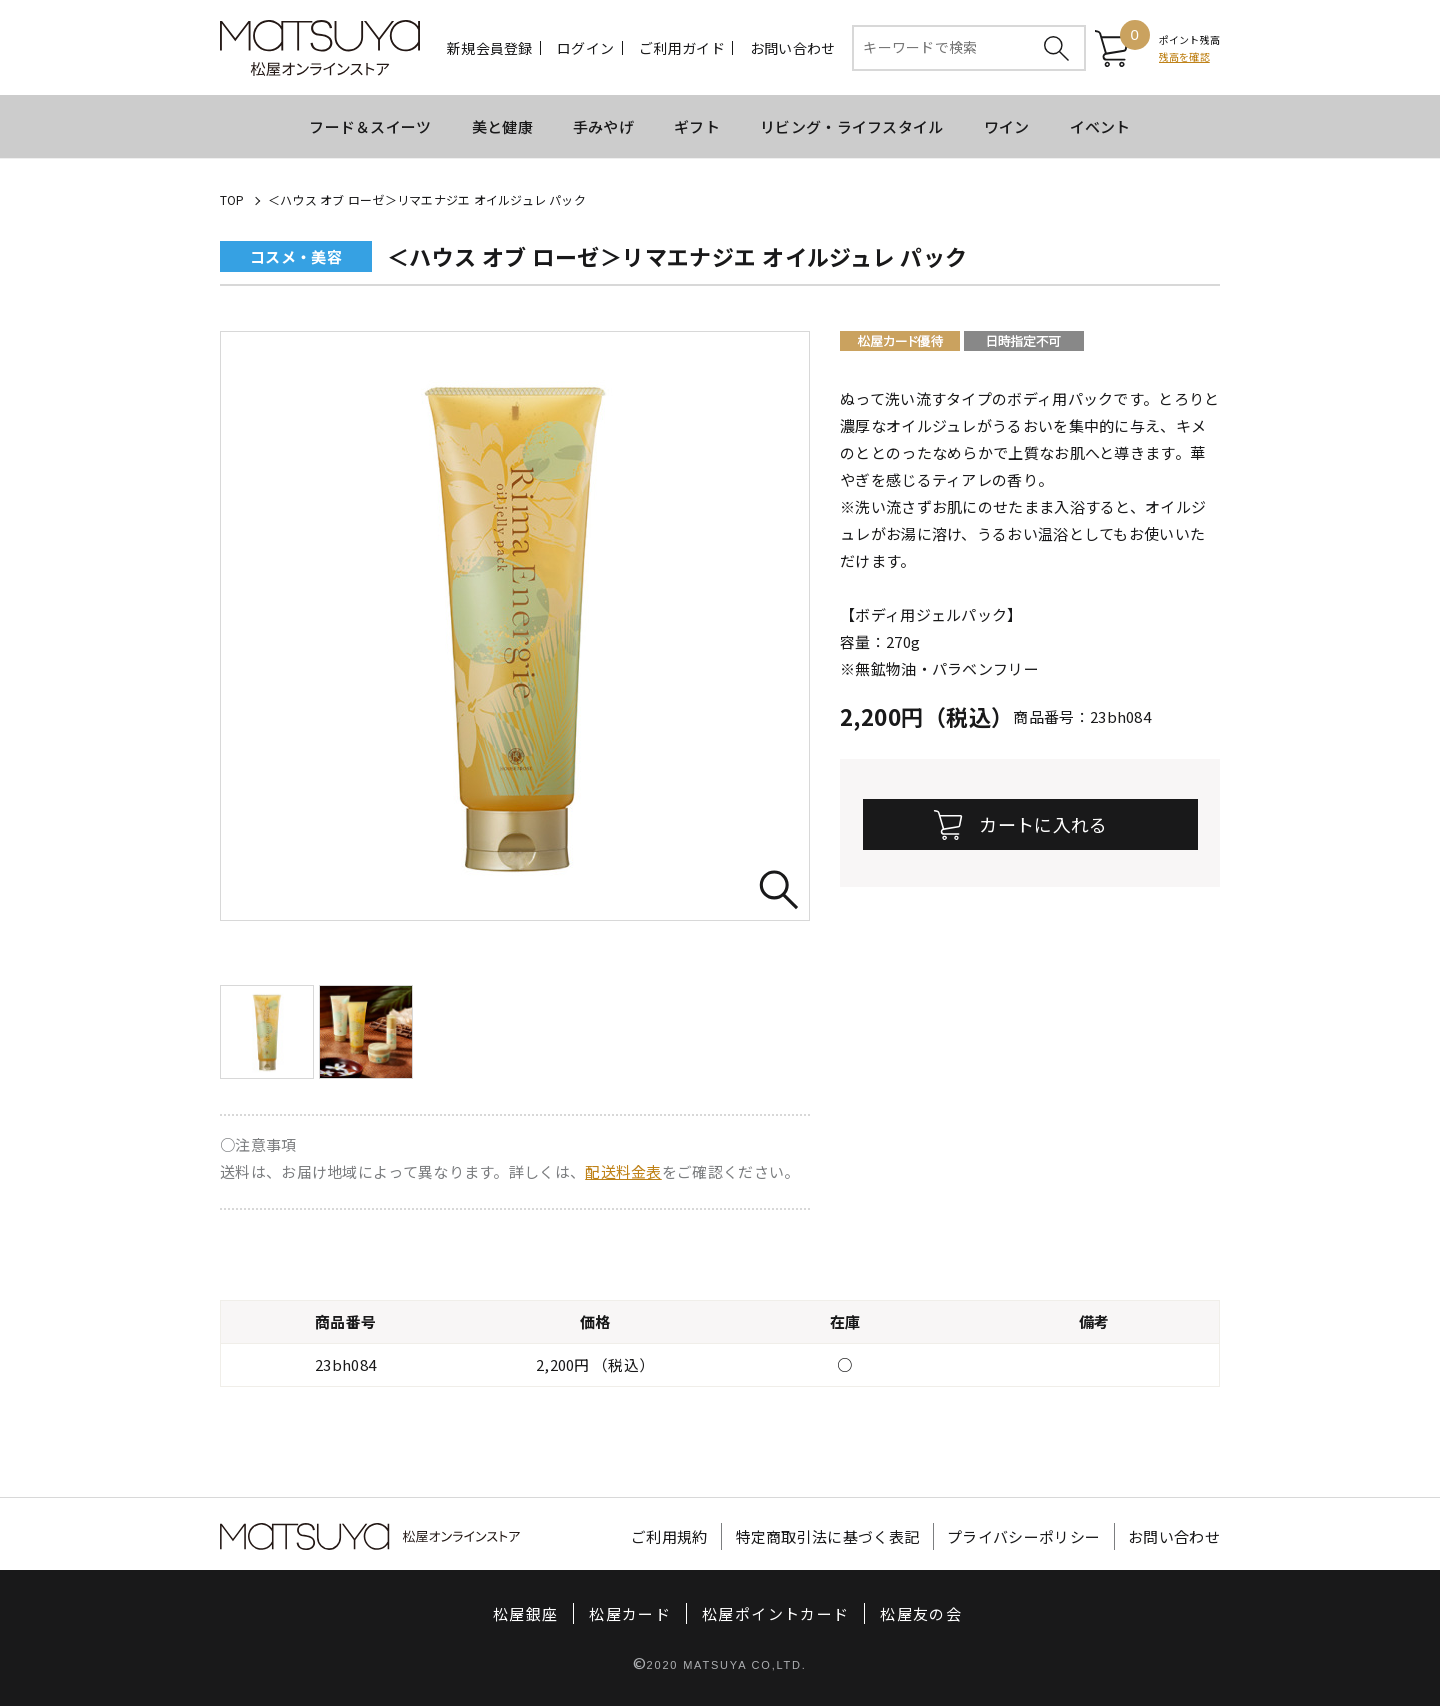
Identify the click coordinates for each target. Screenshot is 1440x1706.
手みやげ (603, 126)
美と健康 (502, 126)
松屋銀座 (525, 1613)
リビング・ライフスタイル (852, 126)
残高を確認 (1184, 56)
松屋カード (630, 1613)
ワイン (1007, 126)
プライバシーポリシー (1023, 1536)
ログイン (585, 48)
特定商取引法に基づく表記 (828, 1536)
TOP (232, 199)
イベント (1100, 126)
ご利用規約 (669, 1536)
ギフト (697, 126)
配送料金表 (623, 1171)
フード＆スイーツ (370, 126)
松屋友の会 (921, 1613)
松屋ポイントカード (775, 1613)
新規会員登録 (490, 48)
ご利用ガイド (682, 48)
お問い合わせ (793, 48)
